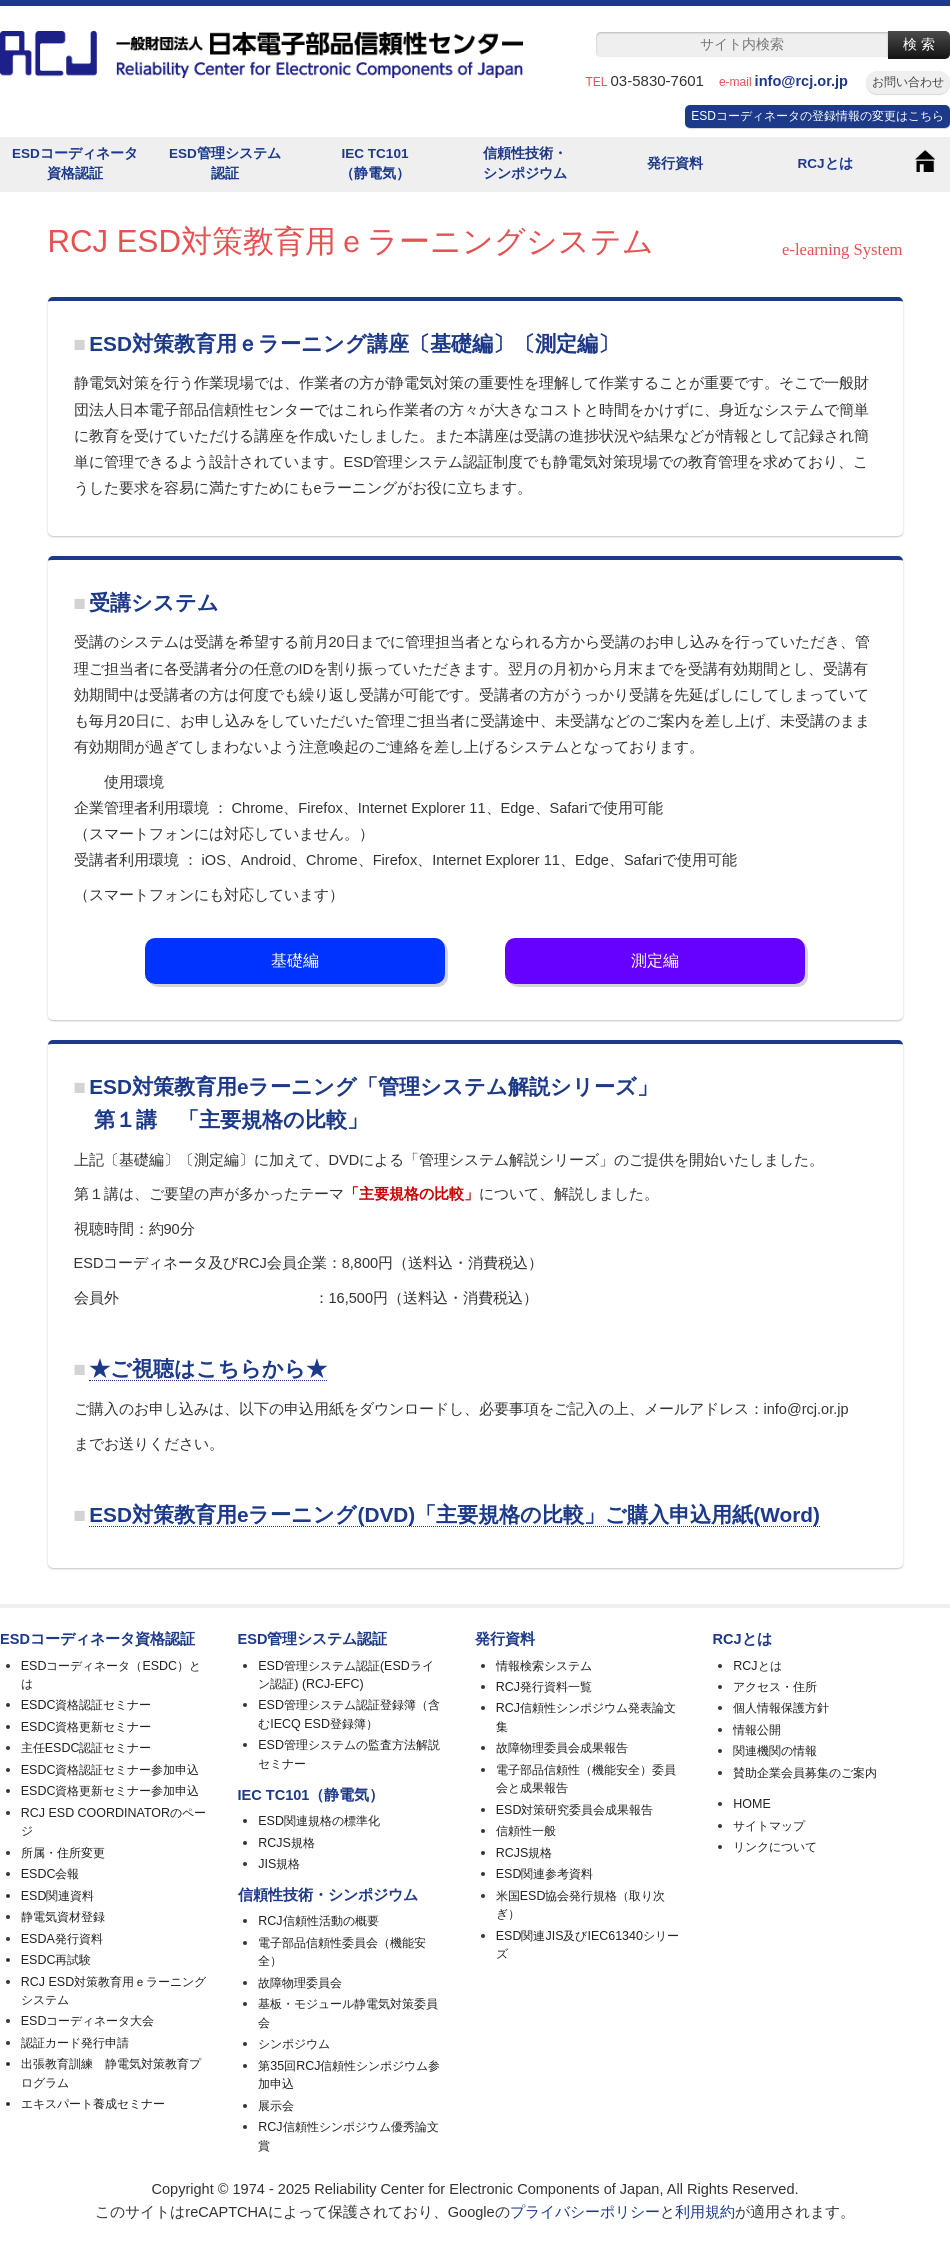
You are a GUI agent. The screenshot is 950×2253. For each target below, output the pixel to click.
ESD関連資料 (58, 1896)
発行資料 (675, 163)
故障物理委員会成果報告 (562, 1748)
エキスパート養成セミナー (93, 2104)
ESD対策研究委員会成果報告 (575, 1810)
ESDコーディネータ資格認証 (75, 163)
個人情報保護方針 (781, 1708)
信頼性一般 (526, 1831)
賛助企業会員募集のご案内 (805, 1773)
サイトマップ (769, 1826)
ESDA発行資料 (62, 1939)
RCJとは (824, 163)
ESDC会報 (50, 1874)
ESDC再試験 (56, 1960)
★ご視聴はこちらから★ (208, 1368)
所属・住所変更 (63, 1853)
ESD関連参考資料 (545, 1874)
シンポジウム (294, 2044)
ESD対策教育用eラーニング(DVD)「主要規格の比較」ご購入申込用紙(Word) (454, 1514)
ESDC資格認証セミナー (86, 1705)
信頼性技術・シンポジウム (525, 163)
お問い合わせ (908, 82)
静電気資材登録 (63, 1917)
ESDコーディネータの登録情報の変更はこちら (817, 116)
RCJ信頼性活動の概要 (318, 1921)
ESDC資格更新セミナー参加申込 (110, 1791)
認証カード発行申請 (75, 2043)
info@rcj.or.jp (809, 81)
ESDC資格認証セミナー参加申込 (110, 1770)
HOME (751, 1804)
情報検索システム (544, 1666)
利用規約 (705, 2212)
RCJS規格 (286, 1843)
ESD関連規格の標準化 (319, 1821)
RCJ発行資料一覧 (544, 1687)
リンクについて (775, 1847)
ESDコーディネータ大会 (88, 2021)
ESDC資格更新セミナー (86, 1727)
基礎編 (295, 960)
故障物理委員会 (300, 1983)
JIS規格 (279, 1864)
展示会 (276, 2106)
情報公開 (757, 1730)
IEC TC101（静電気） (375, 163)
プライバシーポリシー (585, 2212)
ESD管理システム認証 (225, 163)
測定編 (655, 960)
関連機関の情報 (775, 1751)
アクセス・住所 (775, 1687)
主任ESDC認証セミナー (86, 1748)
